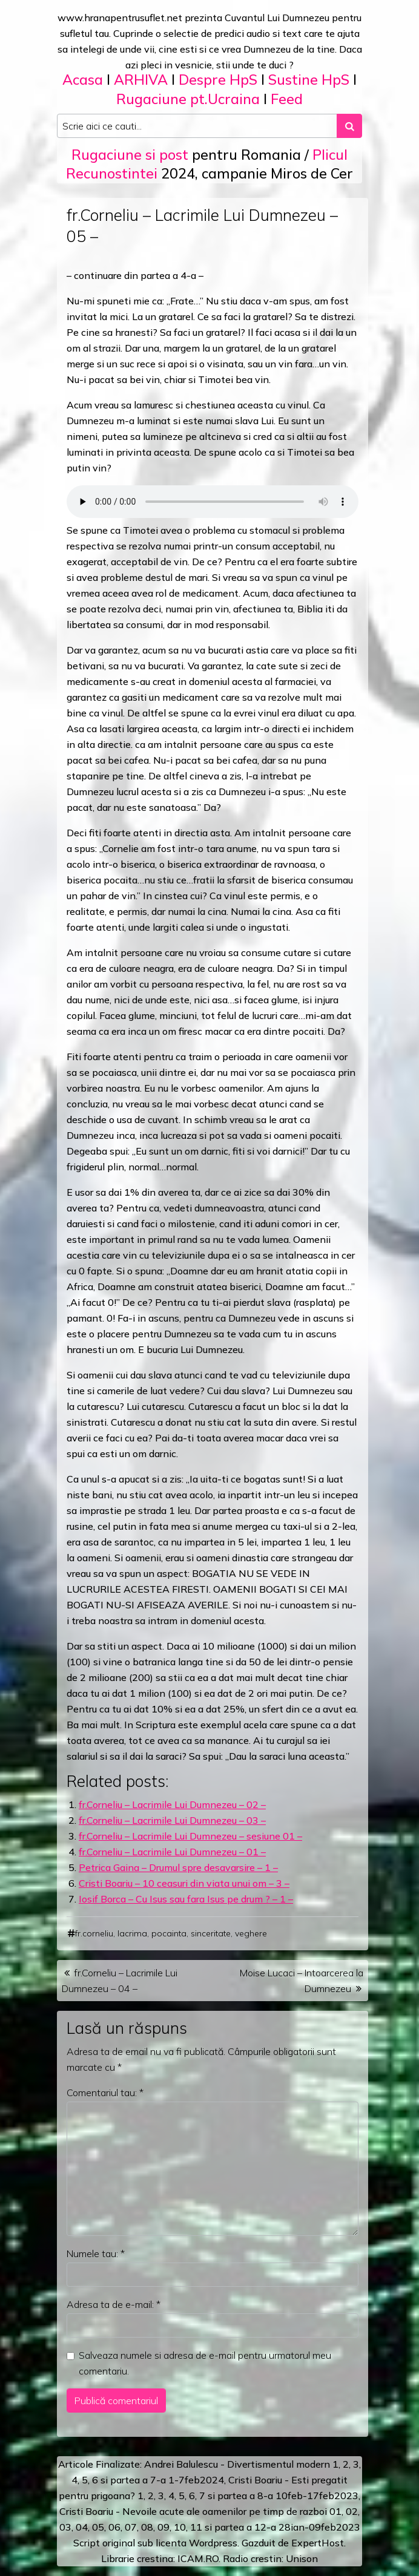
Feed (287, 99)
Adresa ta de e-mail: (113, 2304)
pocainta (168, 1933)
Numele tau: (96, 2253)
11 (196, 2527)
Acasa (82, 79)
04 (82, 2527)
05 (98, 2527)
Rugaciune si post (129, 154)
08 (147, 2527)
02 (352, 2511)
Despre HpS (218, 79)
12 (260, 2527)
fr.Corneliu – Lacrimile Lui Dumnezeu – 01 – (172, 1852)
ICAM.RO (198, 2558)
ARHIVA (141, 79)
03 (65, 2527)
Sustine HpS (308, 79)
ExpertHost (317, 2543)
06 (114, 2527)
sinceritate (211, 1933)
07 (131, 2527)
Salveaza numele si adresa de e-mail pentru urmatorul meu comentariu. (205, 2363)
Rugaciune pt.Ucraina (188, 99)
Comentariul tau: (105, 2092)
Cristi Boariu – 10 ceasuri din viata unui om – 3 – (184, 1883)
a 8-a (261, 2495)
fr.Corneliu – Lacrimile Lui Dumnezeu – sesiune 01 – (190, 1836)
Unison (302, 2558)
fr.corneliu (94, 1933)
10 (180, 2527)
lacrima (132, 1933)
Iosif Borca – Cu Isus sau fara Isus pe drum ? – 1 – (186, 1899)
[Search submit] (349, 126)
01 (335, 2511)
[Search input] (197, 126)
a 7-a (154, 2480)
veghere (251, 1933)
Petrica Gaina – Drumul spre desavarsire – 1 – (178, 1867)
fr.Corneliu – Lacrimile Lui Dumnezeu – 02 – (172, 1804)
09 (163, 2527)
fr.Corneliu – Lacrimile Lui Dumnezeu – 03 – (172, 1820)
